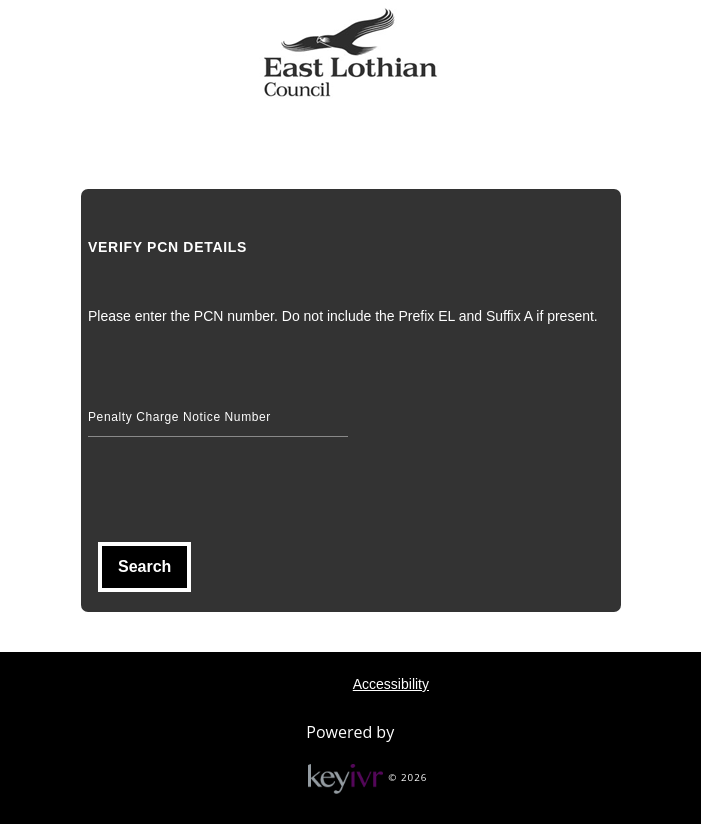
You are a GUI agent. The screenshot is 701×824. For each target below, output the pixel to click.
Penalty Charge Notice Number (179, 417)
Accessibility (391, 684)
